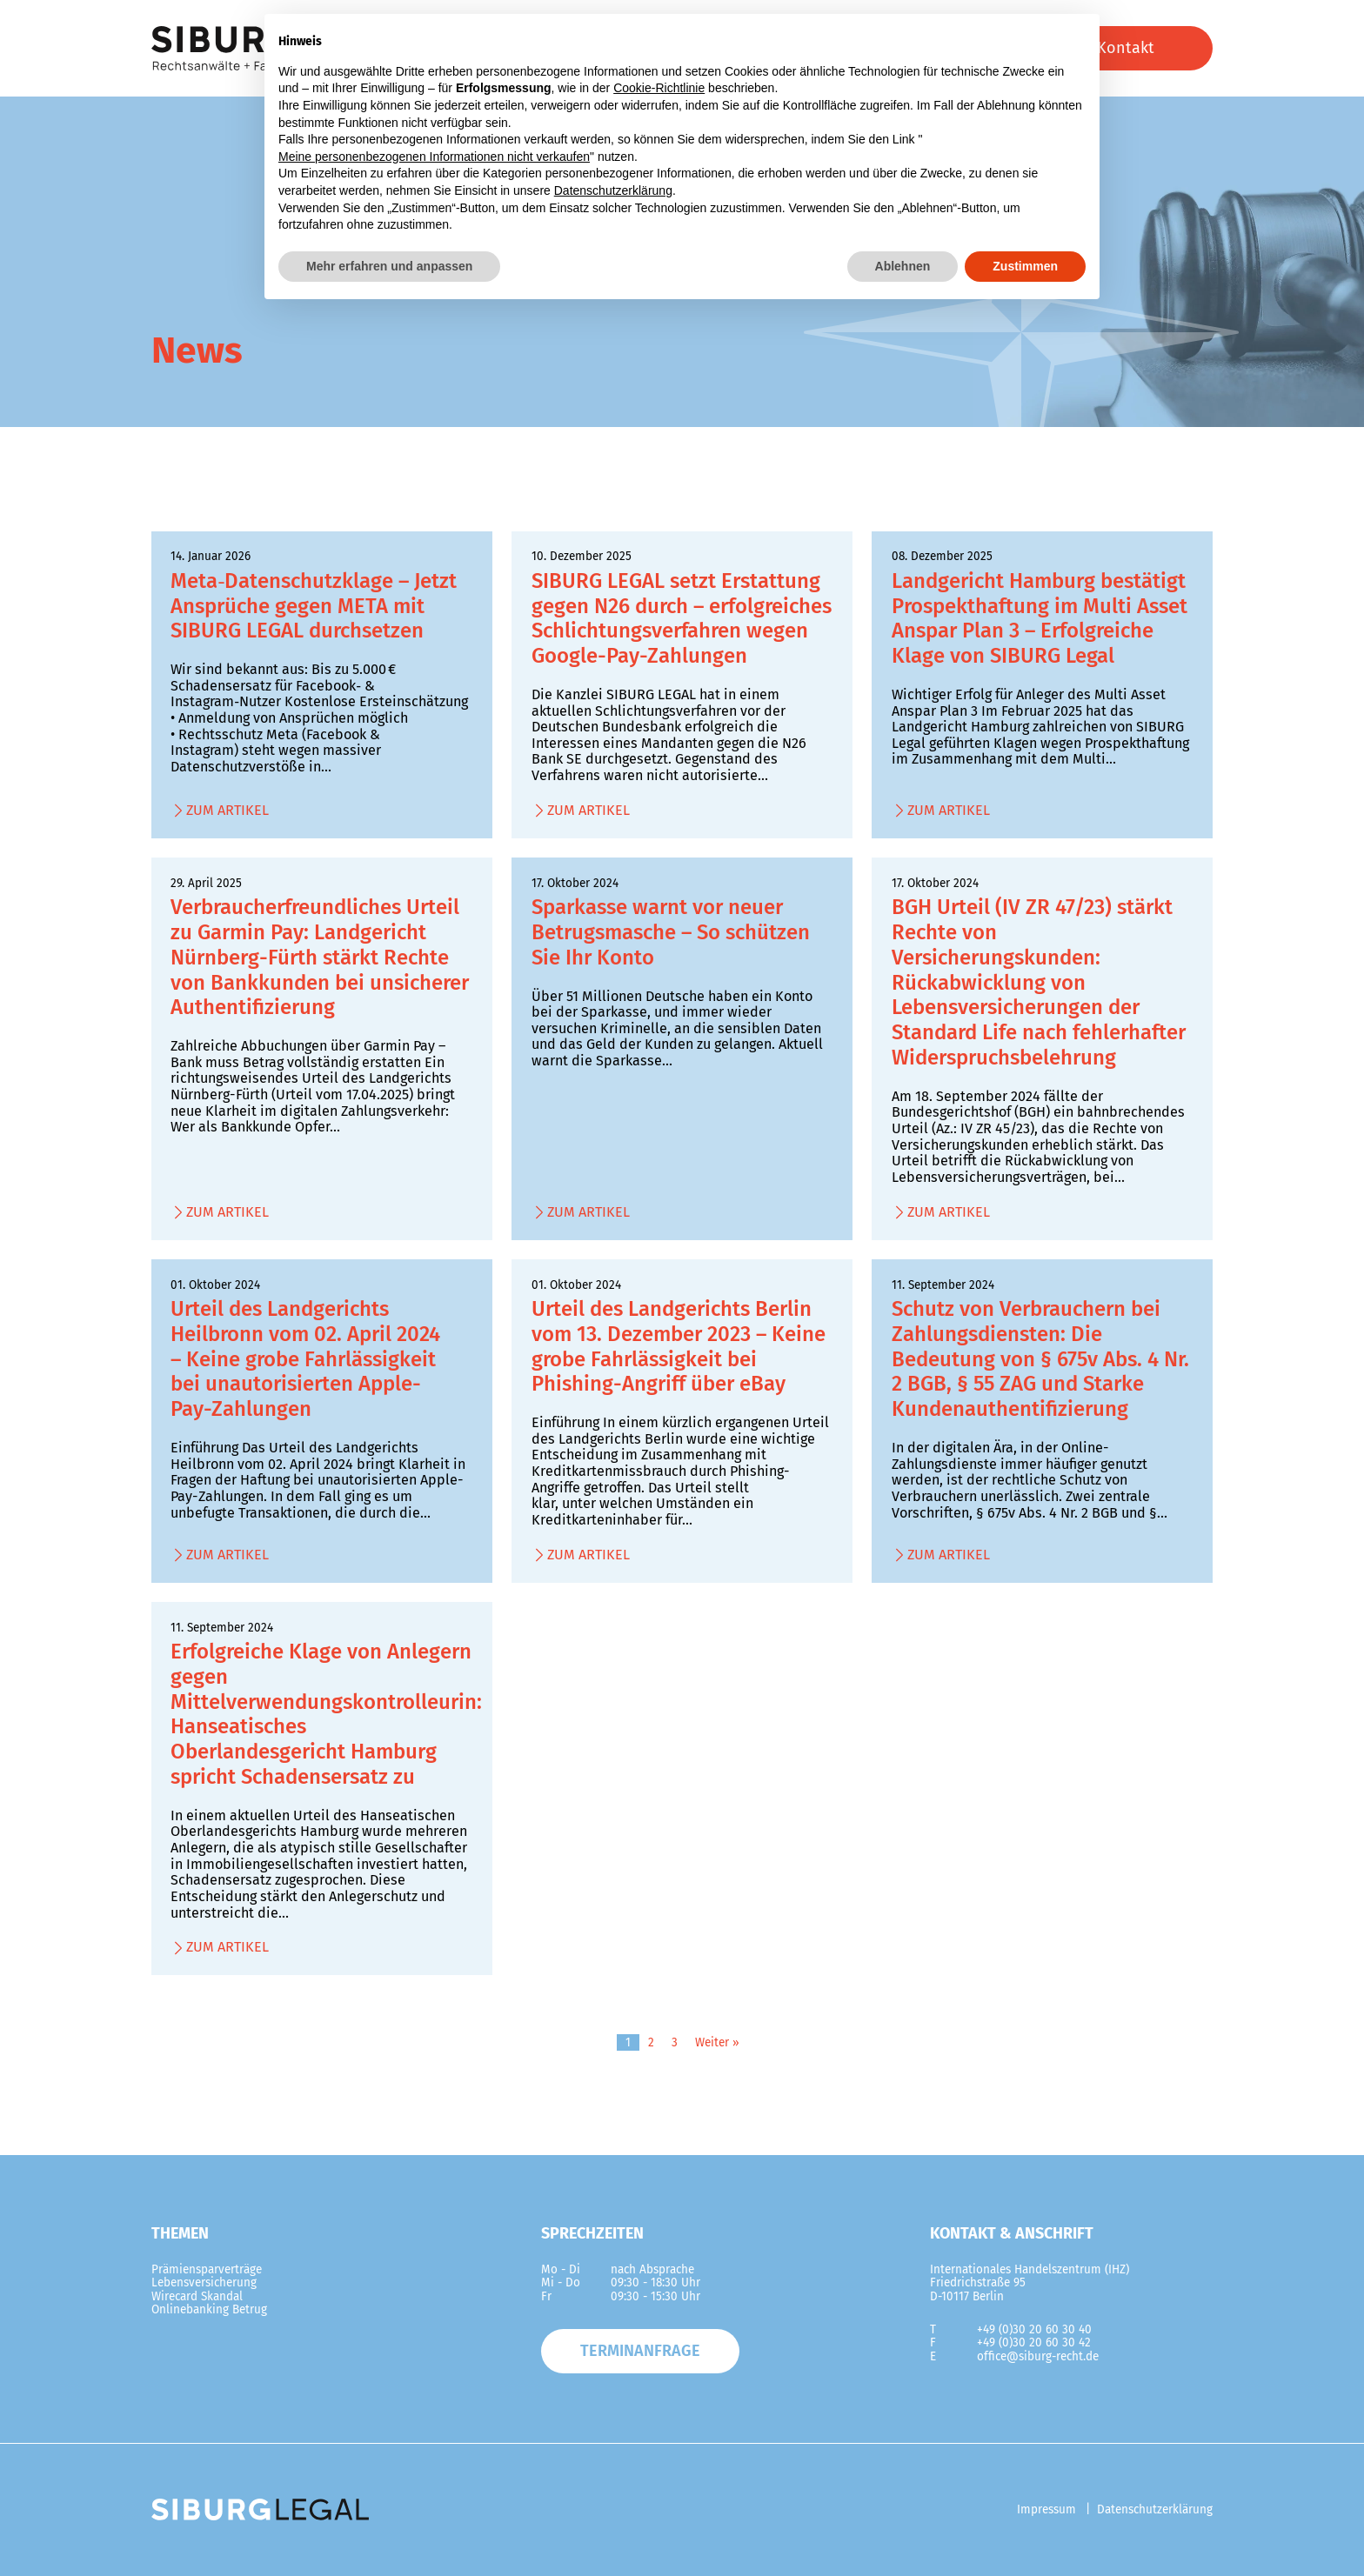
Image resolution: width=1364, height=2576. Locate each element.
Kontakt (1125, 47)
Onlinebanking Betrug (209, 2309)
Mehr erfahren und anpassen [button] (389, 266)
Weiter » (717, 2042)
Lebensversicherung (204, 2282)
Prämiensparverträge (206, 2269)
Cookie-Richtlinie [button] (659, 88)
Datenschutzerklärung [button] (613, 190)
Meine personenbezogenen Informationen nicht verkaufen (434, 157)
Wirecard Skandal (197, 2296)
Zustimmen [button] (1025, 266)
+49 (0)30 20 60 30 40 (1034, 2329)
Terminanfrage (640, 2350)
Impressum (1046, 2509)
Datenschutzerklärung (1155, 2509)
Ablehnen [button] (903, 266)
